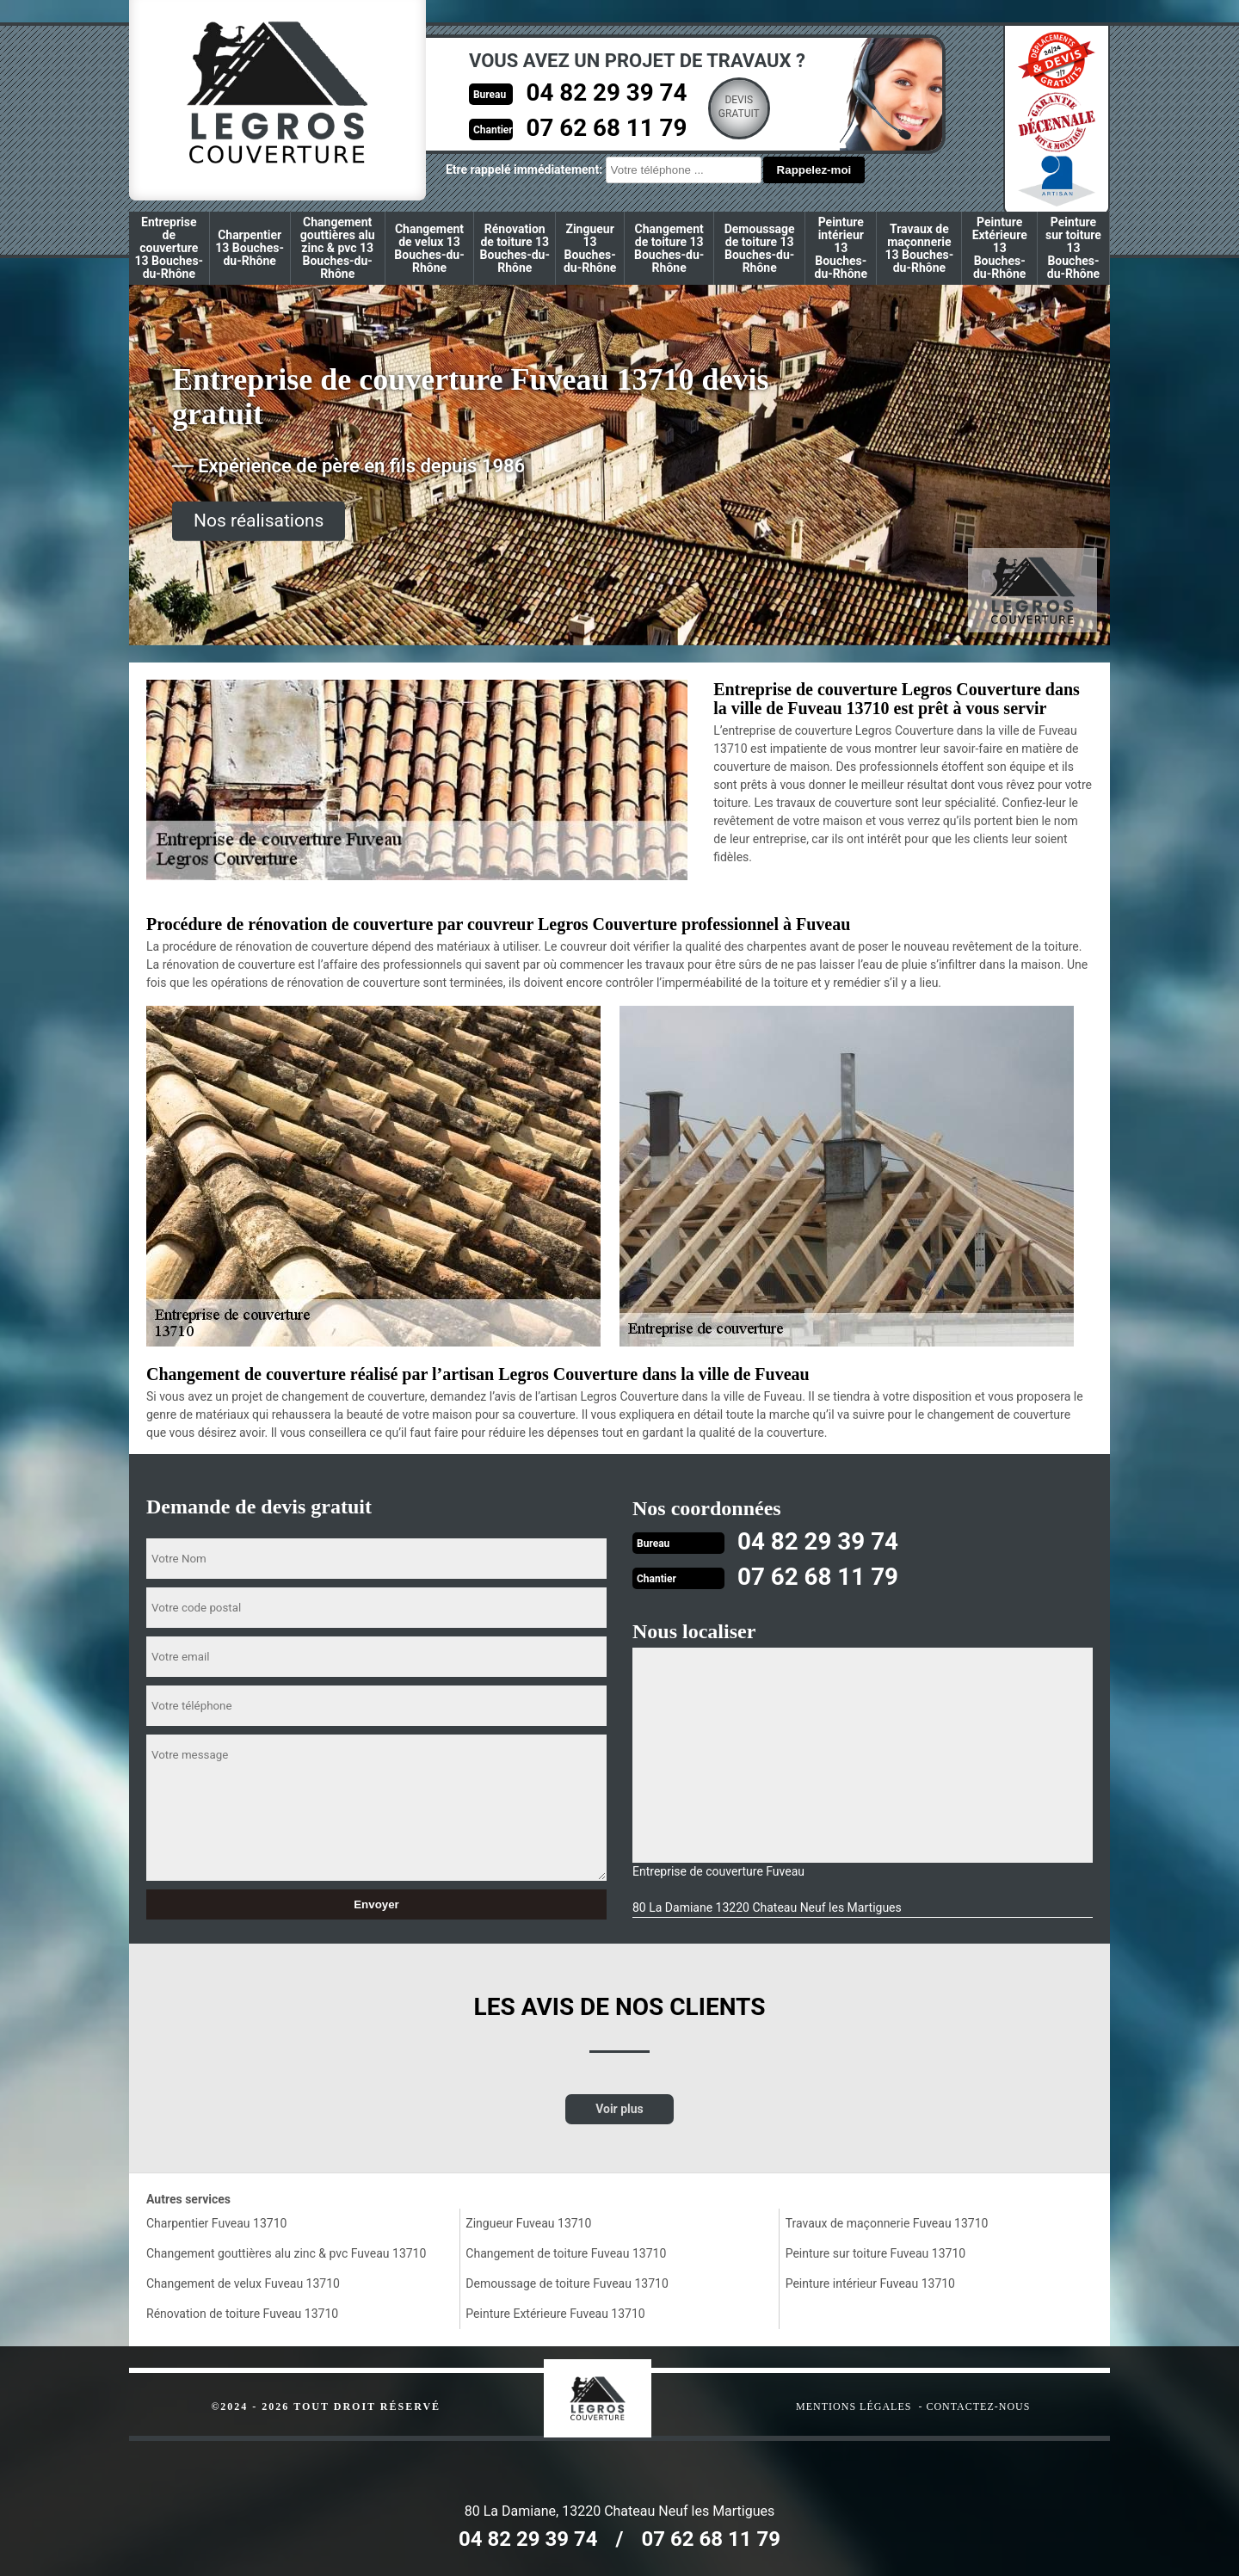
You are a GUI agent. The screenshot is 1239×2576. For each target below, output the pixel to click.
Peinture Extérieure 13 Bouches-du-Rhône (999, 247)
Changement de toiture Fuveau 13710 (565, 2252)
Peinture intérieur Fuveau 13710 (870, 2282)
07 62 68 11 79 (583, 126)
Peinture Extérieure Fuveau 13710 (554, 2312)
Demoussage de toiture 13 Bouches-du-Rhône (759, 248)
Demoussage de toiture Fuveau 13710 (566, 2282)
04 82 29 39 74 (583, 92)
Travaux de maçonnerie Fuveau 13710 (887, 2221)
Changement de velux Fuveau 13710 (243, 2282)
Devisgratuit (719, 107)
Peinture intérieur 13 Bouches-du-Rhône (841, 247)
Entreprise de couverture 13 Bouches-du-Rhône (169, 247)
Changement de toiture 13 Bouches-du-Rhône (669, 248)
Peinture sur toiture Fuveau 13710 (875, 2252)
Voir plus (619, 2107)
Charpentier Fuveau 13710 (216, 2221)
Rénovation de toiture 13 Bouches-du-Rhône (515, 248)
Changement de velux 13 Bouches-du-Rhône (429, 248)
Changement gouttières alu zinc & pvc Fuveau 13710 (286, 2252)
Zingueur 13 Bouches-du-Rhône (590, 248)
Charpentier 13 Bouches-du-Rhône (249, 248)
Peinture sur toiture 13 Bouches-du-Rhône (1073, 247)
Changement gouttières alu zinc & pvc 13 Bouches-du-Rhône (337, 247)
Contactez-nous (978, 2405)
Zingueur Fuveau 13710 (528, 2221)
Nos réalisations (259, 520)
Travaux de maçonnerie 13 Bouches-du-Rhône (919, 248)
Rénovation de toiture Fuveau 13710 (242, 2312)
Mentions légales (853, 2405)
